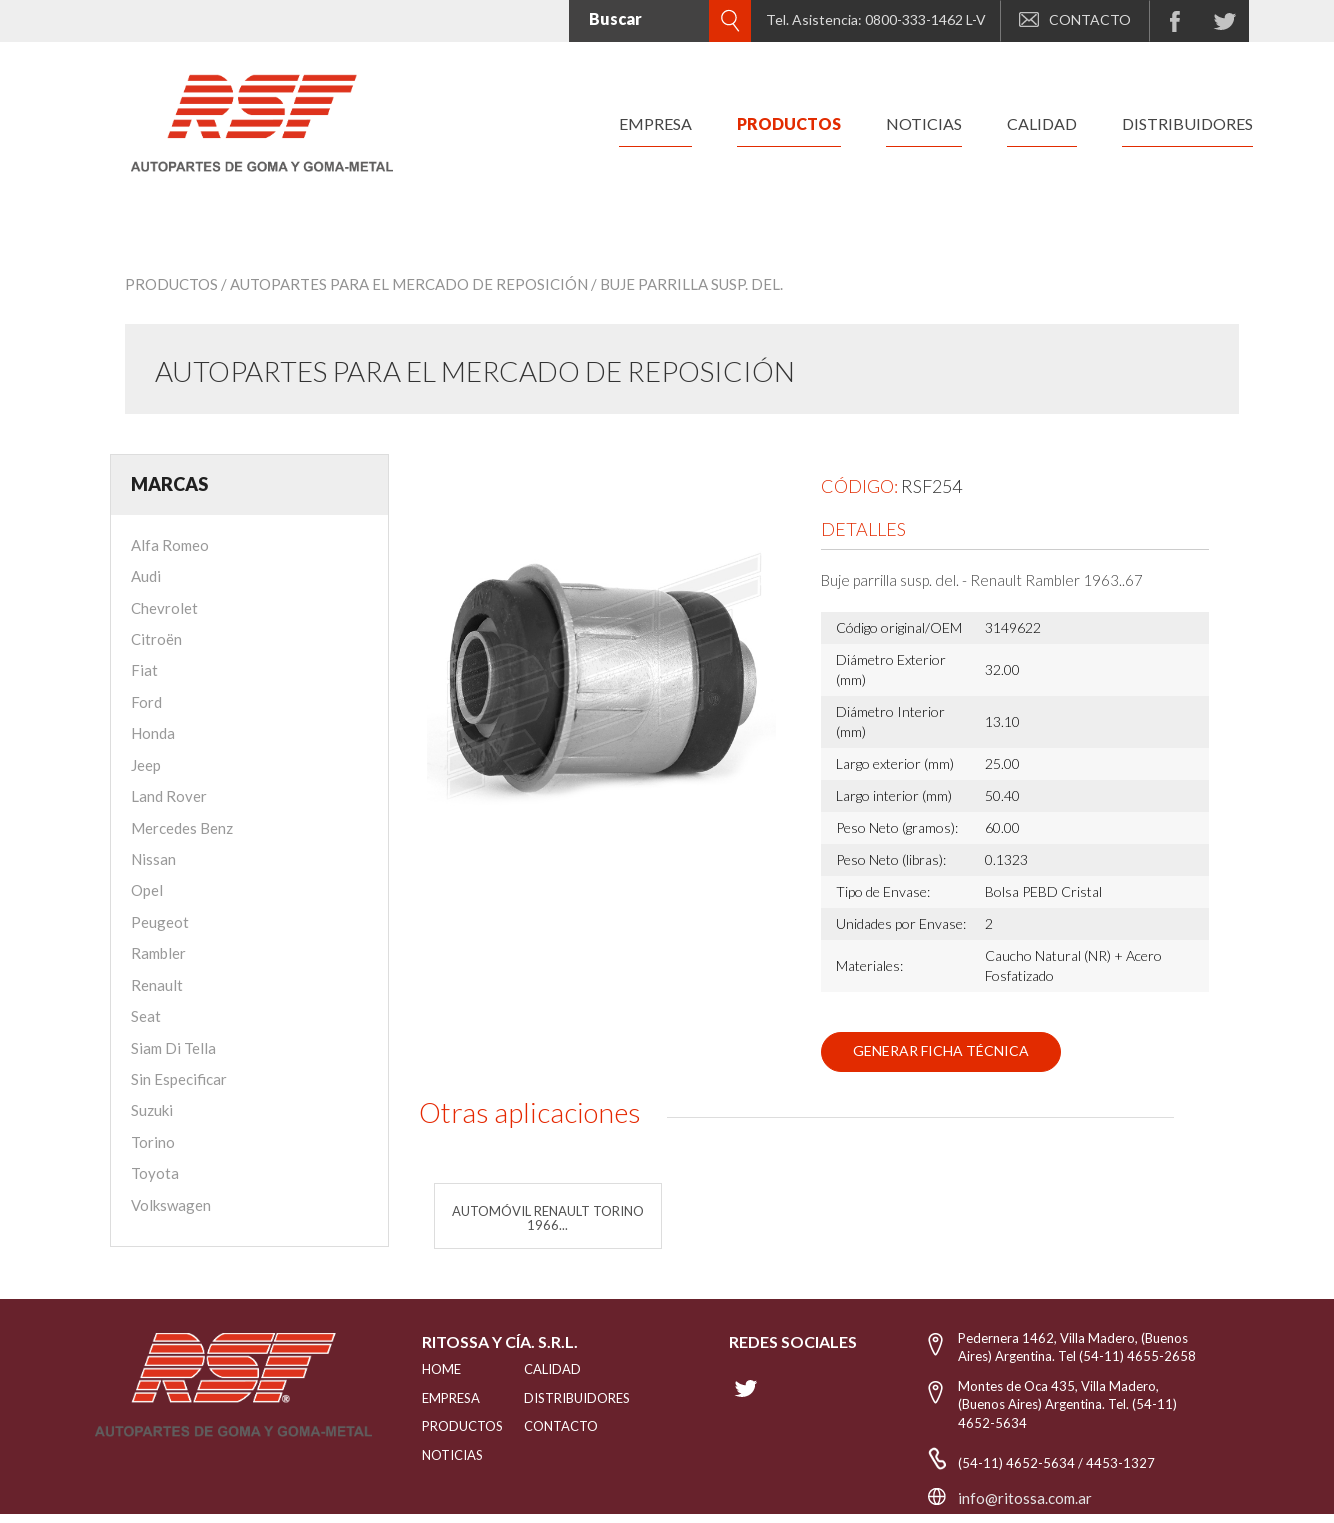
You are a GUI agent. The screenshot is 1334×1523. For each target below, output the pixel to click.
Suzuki (152, 1110)
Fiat (144, 670)
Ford (146, 702)
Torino (153, 1142)
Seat (146, 1016)
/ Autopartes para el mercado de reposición (404, 284)
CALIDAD (552, 1369)
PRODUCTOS (448, 1426)
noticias (924, 123)
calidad (1042, 123)
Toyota (155, 1173)
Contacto (561, 1426)
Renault (157, 985)
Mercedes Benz (182, 828)
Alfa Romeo (170, 545)
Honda (153, 733)
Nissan (153, 859)
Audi (146, 576)
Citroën (156, 639)
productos (789, 123)
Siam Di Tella (173, 1048)
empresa (655, 123)
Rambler (158, 953)
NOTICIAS (448, 1455)
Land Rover (169, 796)
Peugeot (160, 922)
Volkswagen (171, 1205)
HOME (441, 1369)
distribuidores (1187, 123)
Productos (171, 284)
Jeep (146, 765)
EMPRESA (448, 1398)
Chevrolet (164, 608)
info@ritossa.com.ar (1025, 1498)
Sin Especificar (179, 1079)
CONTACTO (1075, 19)
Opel (147, 890)
